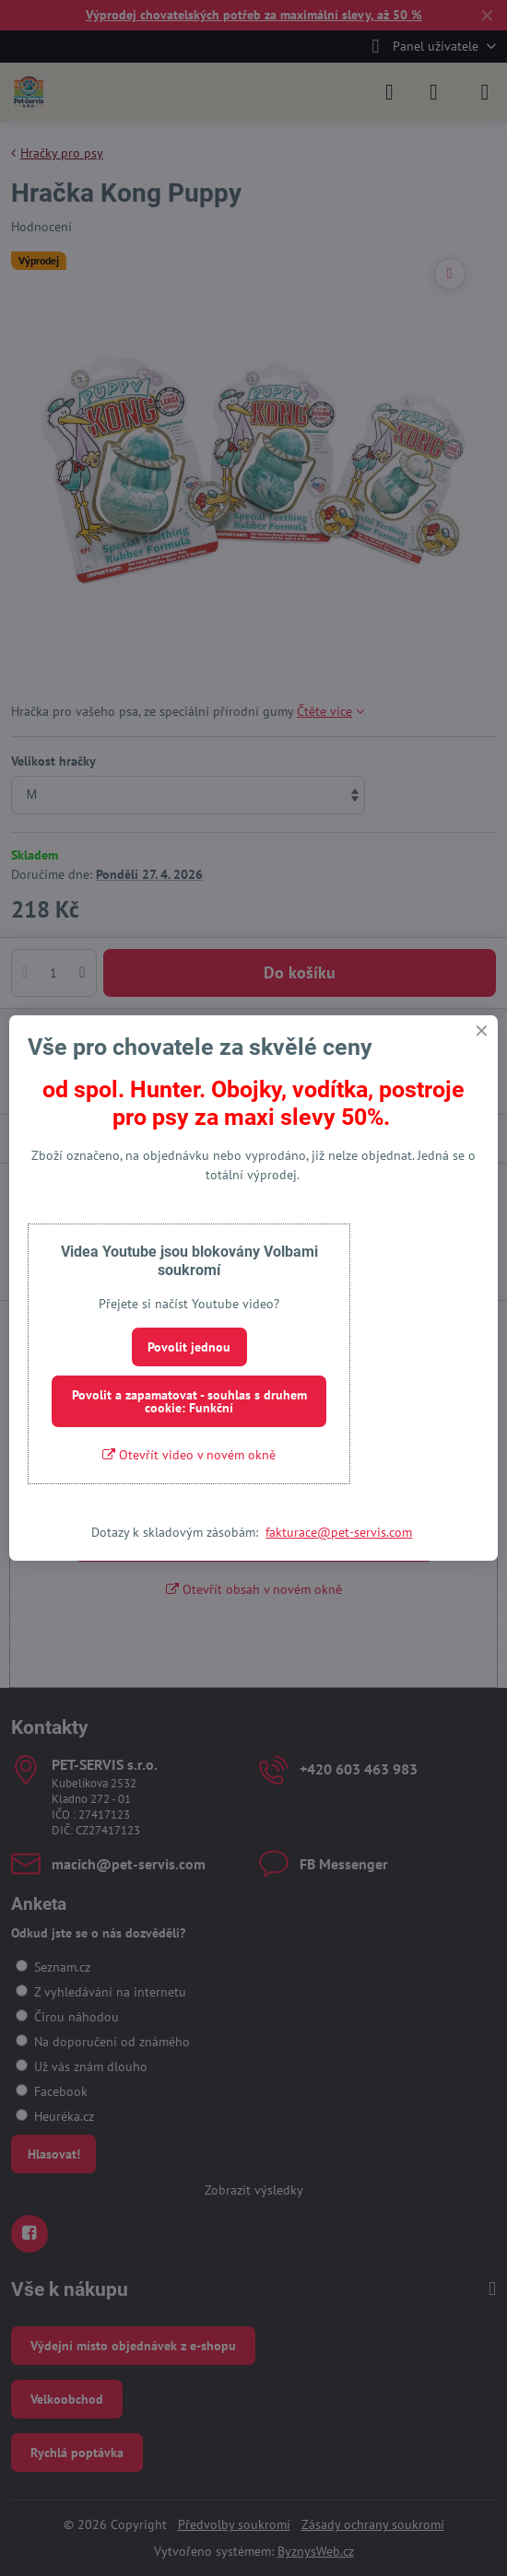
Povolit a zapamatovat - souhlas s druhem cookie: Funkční (189, 1401)
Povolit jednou (188, 1347)
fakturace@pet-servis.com (338, 1532)
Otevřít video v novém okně (189, 1454)
